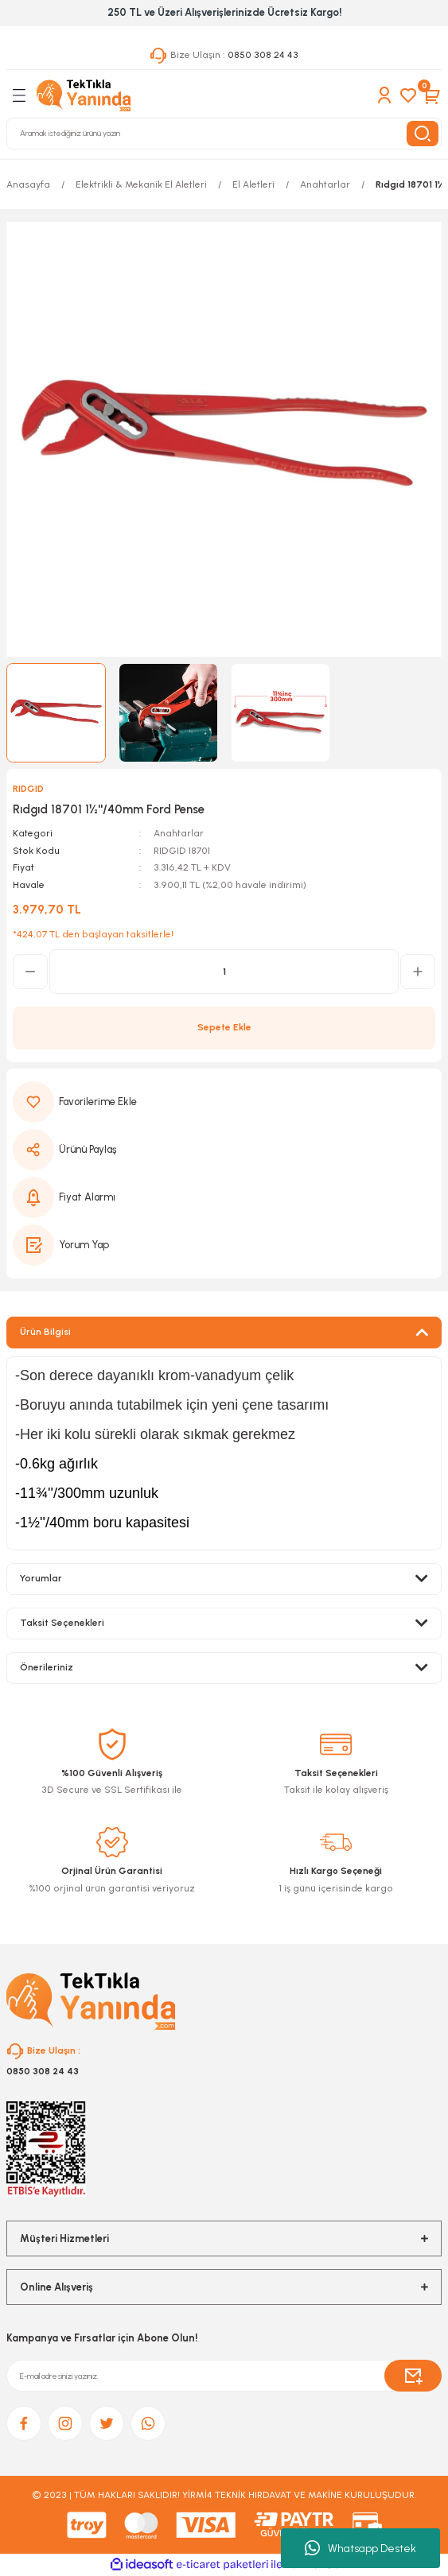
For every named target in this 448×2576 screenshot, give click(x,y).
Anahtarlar (179, 833)
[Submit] (413, 2376)
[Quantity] (224, 971)
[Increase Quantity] (417, 971)
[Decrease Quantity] (30, 971)
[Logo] (84, 95)
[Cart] (432, 95)
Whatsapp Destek (360, 2548)
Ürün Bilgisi (45, 1331)
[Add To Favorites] (224, 1102)
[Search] (224, 133)
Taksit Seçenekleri (62, 1622)
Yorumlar (41, 1578)
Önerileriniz (46, 1667)
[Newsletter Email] (224, 2376)
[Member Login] (384, 95)
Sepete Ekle (224, 1027)
